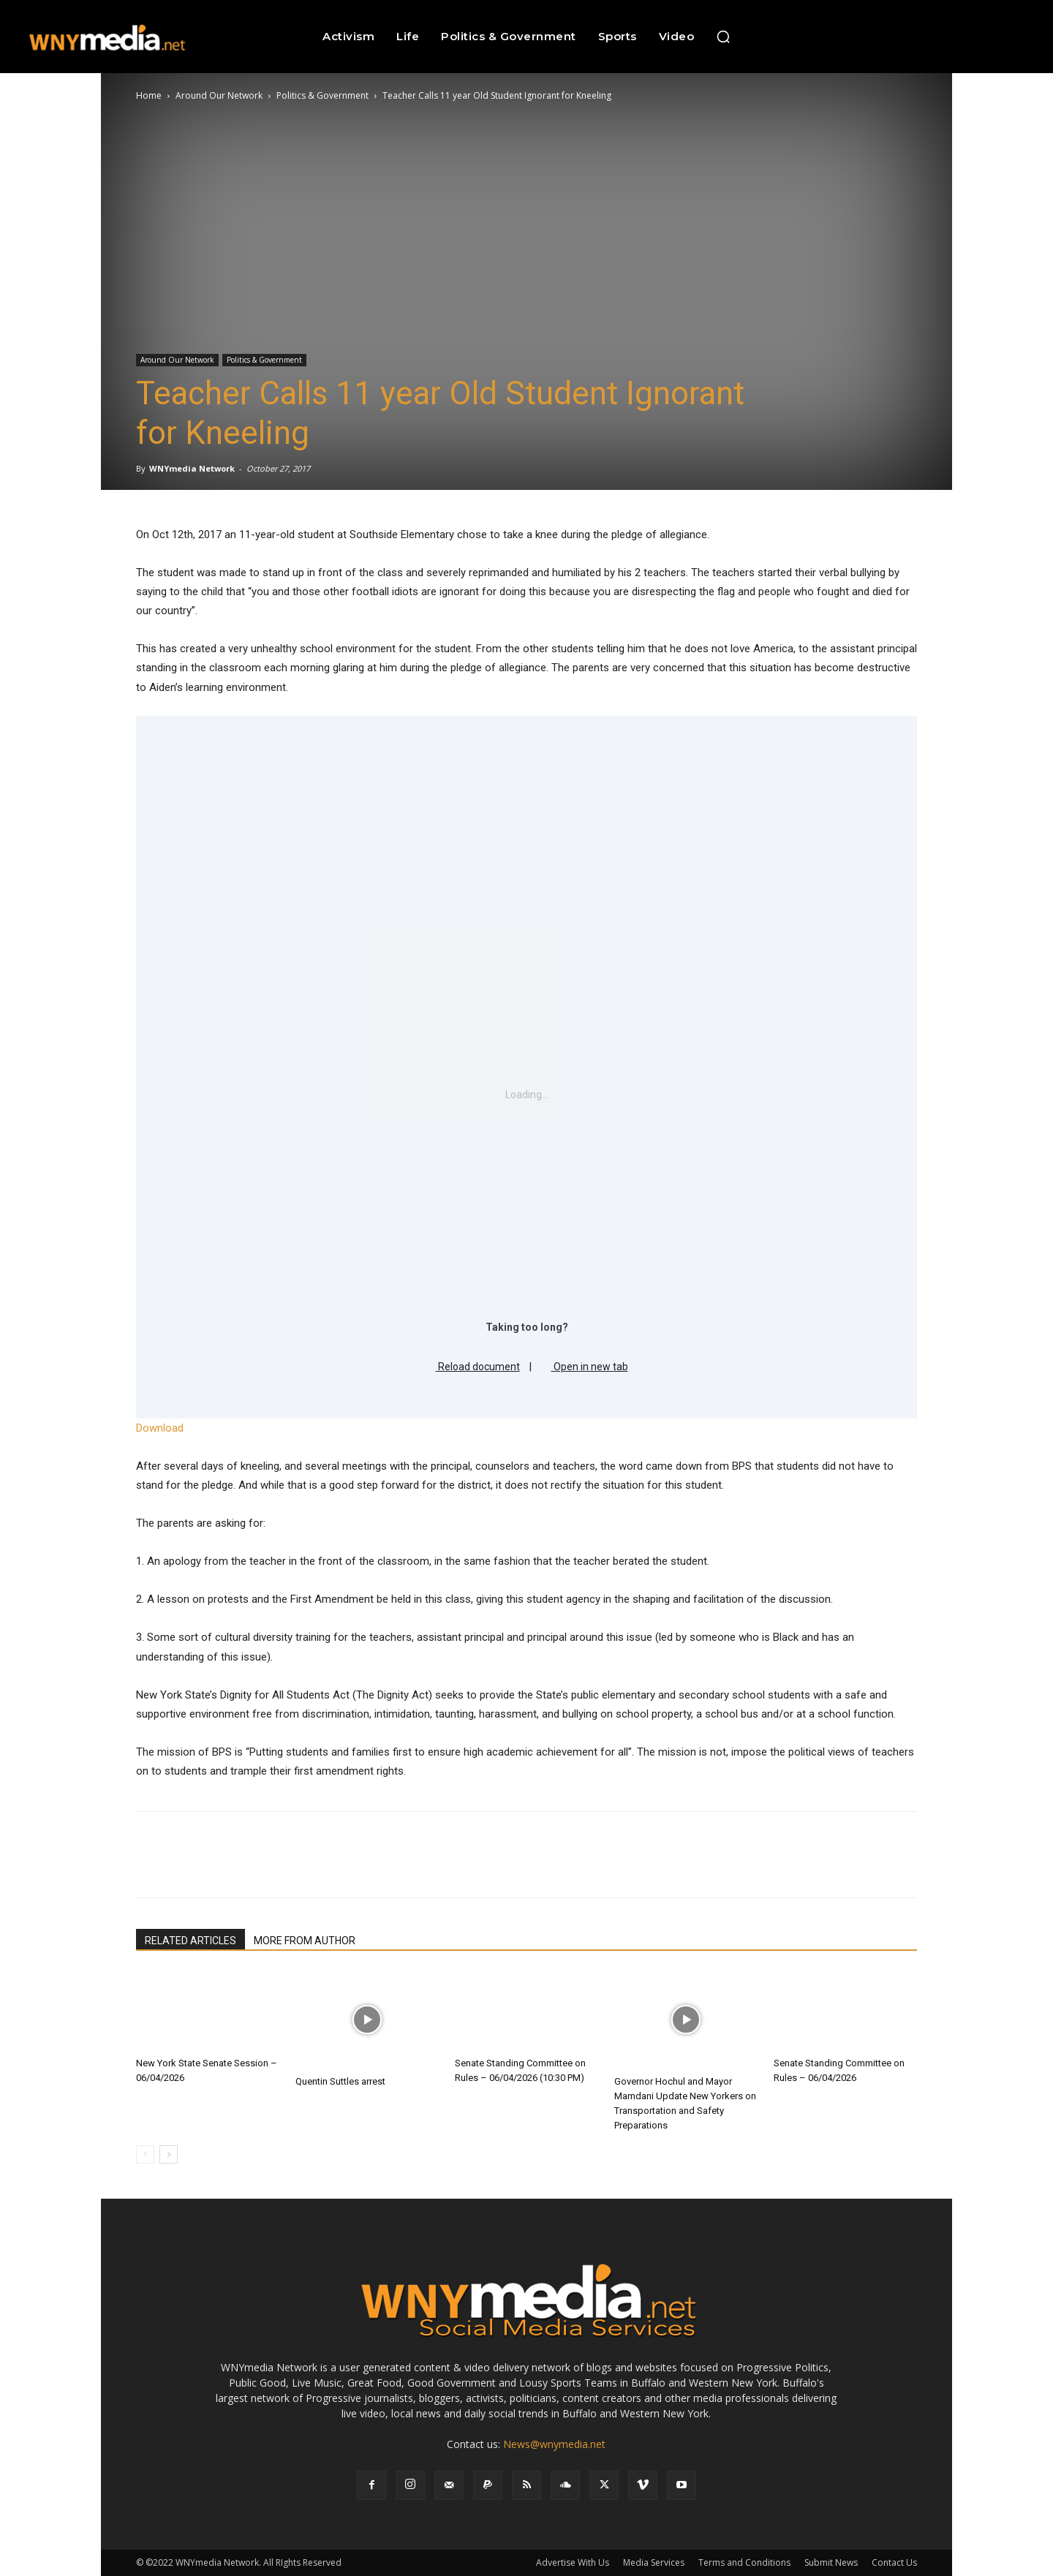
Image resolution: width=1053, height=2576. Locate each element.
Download (160, 1428)
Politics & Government (322, 95)
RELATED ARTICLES (190, 1940)
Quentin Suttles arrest (340, 2081)
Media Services (653, 2562)
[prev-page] (145, 2154)
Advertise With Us (572, 2562)
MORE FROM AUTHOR (304, 1940)
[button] (723, 36)
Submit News (831, 2562)
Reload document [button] (473, 1364)
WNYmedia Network (192, 468)
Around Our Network (219, 95)
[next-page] (168, 2154)
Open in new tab (584, 1364)
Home (149, 95)
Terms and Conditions (744, 2562)
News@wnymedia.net (554, 2444)
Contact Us (894, 2562)
